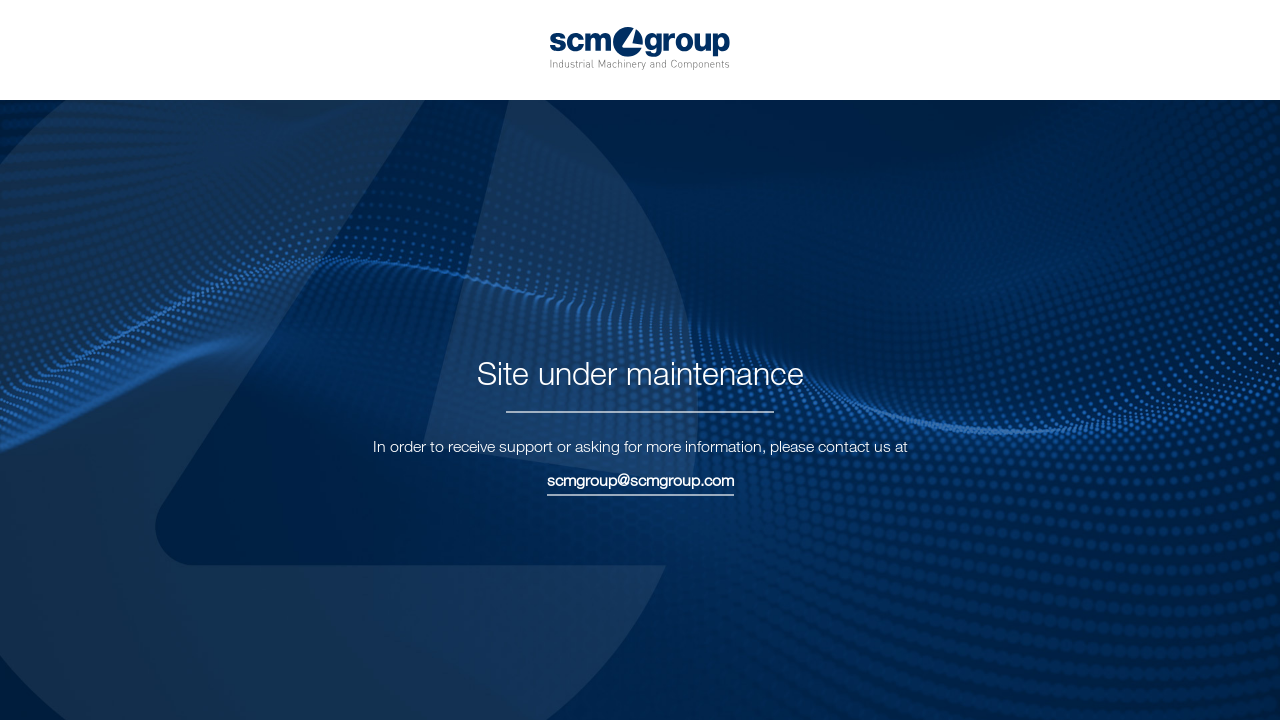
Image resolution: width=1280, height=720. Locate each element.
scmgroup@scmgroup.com (640, 480)
